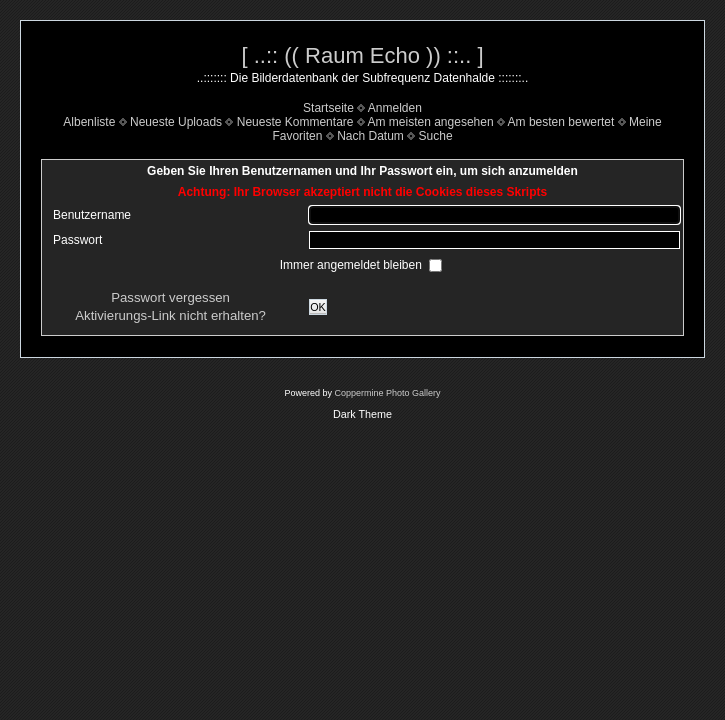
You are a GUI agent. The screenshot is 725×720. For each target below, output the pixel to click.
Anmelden (395, 108)
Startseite (328, 108)
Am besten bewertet (561, 122)
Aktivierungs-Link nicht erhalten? (170, 315)
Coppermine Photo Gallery (387, 393)
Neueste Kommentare (295, 122)
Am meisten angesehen (431, 122)
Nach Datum (370, 136)
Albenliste (89, 122)
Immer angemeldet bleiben (352, 265)
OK (318, 307)
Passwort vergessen (170, 297)
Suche (436, 136)
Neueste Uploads (176, 122)
